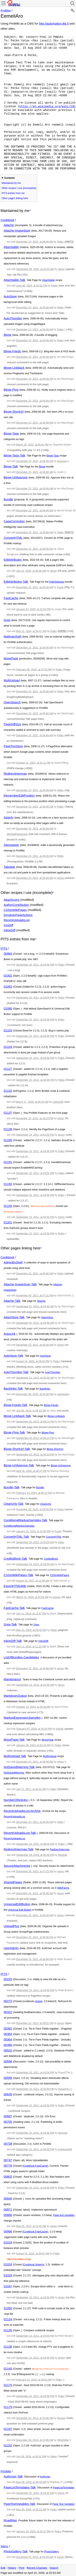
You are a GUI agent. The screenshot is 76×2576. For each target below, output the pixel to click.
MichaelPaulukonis (17, 834)
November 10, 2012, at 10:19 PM (34, 1118)
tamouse (62, 461)
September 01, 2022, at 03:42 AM (35, 2493)
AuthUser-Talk (13, 2476)
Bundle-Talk (11, 1487)
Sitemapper (11, 845)
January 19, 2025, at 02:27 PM (33, 2531)
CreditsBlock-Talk (15, 1558)
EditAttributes (13, 559)
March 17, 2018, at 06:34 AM (32, 1101)
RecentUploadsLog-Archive (22, 1811)
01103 (8, 1030)
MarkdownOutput (15, 1695)
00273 (8, 2001)
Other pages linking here (15, 198)
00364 (8, 2039)
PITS (4, 948)
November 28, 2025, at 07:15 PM (34, 1871)
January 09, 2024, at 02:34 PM (33, 1745)
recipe (38, 2001)
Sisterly (9, 817)
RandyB (62, 1855)
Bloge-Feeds (12, 351)
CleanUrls (45, 1504)
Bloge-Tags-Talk (14, 455)
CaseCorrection (14, 521)
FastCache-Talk (14, 1608)
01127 (8, 1068)
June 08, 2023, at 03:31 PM (31, 285)
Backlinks (45, 1388)
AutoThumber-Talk (16, 1372)
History (12, 2567)
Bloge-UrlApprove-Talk (19, 1465)
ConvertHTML (13, 537)
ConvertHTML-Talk (16, 1536)
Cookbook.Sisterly (33, 2264)
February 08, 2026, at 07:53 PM (34, 669)
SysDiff (8, 925)
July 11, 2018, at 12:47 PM (31, 1613)
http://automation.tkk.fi (54, 23)
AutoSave (10, 296)
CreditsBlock (51, 1558)
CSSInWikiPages (15, 910)
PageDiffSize (12, 724)
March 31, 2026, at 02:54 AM (32, 1597)
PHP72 (69, 241)
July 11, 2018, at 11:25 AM (31, 1646)
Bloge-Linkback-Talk (17, 1416)
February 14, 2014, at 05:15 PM (34, 1493)
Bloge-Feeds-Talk (15, 1405)
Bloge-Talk (11, 466)
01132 (8, 1090)
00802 (8, 2176)
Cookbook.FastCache (35, 2165)
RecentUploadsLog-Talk (20, 1832)
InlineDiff (9, 930)
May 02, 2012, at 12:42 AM (31, 2226)
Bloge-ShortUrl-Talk (17, 1449)
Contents (9, 178)
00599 (8, 2077)
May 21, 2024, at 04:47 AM (31, 631)
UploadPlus (11, 1926)
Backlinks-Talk (13, 1388)
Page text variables (64, 2215)
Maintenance (12, 1679)
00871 (8, 2209)
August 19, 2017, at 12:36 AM (32, 1580)
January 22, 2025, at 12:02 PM (33, 609)
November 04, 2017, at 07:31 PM (34, 1295)
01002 (8, 975)
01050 (8, 2308)
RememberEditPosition (19, 795)
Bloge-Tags (11, 433)
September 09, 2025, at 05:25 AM (35, 269)
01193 (8, 1206)
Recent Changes (37, 2567)
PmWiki (6, 2471)
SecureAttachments (17, 1865)
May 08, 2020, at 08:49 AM (31, 2482)
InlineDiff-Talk (13, 1641)
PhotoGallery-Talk (16, 2551)
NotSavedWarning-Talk (19, 1767)
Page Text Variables (63, 2504)
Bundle (8, 499)
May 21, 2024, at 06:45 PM (31, 1630)
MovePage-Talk (14, 1739)
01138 (8, 1129)
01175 (8, 2385)
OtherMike (63, 2440)
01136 (8, 2346)
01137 (8, 1112)
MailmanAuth (12, 636)
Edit (3, 2567)
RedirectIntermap (15, 773)
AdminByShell (13, 1262)
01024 (8, 2264)
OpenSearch (12, 702)
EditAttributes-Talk (16, 581)
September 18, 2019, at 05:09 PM (35, 1855)
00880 (8, 2215)
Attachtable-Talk (14, 280)
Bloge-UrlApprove (16, 477)
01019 (8, 2242)
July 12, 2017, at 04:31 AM (31, 1789)
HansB (59, 1728)
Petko (60, 241)
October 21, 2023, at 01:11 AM (33, 762)
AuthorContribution (16, 904)
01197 (8, 2429)
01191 (8, 1162)
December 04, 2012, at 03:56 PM (34, 2418)
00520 (8, 2050)
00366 (8, 2045)
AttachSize (47, 1317)
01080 (8, 1008)
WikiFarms (63, 1887)
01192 (8, 1184)
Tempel (61, 2418)
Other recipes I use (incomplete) (19, 188)
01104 (8, 1046)
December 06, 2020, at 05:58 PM (34, 1394)
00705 (8, 2121)
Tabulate (9, 866)
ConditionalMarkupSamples (19, 1525)
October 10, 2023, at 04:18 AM (33, 1706)
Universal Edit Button (19, 1909)
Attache (9, 225)
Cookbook (7, 220)
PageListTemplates (63, 2487)
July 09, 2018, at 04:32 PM (31, 2456)
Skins (4, 2546)
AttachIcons (11, 899)
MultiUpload (12, 680)
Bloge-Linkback (14, 367)
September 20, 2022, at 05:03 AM (35, 1542)
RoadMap (10, 2520)
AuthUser (45, 2476)
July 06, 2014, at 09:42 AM (31, 1410)
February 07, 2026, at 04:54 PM (34, 1728)
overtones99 (65, 2149)
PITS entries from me (13, 193)
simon (61, 269)
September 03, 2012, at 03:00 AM (35, 1564)
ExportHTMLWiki (15, 1586)
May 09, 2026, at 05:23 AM (31, 2509)
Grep (7, 620)
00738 (8, 2143)
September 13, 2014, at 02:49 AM (35, 1685)
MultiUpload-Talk (15, 1756)
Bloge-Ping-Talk (14, 1432)
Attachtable (11, 247)
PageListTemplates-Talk (20, 2487)
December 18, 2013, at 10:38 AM (34, 2440)
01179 (8, 2407)
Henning (62, 2132)
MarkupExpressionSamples (22, 1717)
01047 (8, 2286)
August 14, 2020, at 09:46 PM (32, 1361)
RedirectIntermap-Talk (18, 1849)
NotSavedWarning (14, 1772)
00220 (8, 1979)
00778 (8, 2165)
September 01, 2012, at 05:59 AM (35, 1377)
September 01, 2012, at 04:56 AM (35, 1323)
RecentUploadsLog (17, 920)
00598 (8, 2061)
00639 (8, 2094)
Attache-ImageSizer (17, 230)
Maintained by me (11, 183)
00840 (8, 2198)
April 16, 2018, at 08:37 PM (31, 1471)
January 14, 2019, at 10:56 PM (33, 1531)
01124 (8, 2319)
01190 (8, 1140)
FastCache (11, 598)
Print (21, 2567)
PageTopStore (13, 746)
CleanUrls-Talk (14, 1503)
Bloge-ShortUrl (14, 411)
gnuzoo (56, 1597)
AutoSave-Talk (13, 1355)
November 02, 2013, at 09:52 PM (34, 2023)
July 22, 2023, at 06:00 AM (31, 570)
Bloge (7, 334)
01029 (8, 2275)
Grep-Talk (10, 1624)
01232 (8, 2445)
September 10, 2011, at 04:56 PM (35, 964)
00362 (8, 2028)
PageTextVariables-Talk (19, 2504)
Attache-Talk (12, 1300)
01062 (8, 986)
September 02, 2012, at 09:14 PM (35, 1438)
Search (54, 2567)
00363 (8, 2034)
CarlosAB (57, 1101)
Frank (60, 587)
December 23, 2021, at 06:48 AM (34, 241)
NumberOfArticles (16, 1800)
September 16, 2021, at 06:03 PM (35, 1844)
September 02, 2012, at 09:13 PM (35, 1421)
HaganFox (64, 2089)
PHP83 (62, 631)
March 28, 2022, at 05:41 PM (32, 444)
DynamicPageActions (18, 915)
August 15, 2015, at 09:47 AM (32, 2253)
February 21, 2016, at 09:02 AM (33, 2379)
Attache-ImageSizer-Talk (20, 1284)
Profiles (6, 10)
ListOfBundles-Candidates (21, 1657)
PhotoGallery (51, 2551)
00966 (8, 2231)
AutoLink (9, 1333)
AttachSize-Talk (14, 1317)
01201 (8, 1222)
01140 (8, 2368)
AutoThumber (13, 318)
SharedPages (13, 1882)
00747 (8, 2160)
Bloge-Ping (11, 389)
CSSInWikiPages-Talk (18, 1575)
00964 (8, 953)
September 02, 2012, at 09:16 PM (35, 1454)
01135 (8, 2330)
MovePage (11, 658)
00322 (8, 2012)
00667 (8, 2116)
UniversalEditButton (17, 1904)
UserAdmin (11, 1948)
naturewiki (63, 1394)
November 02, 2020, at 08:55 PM (34, 1509)
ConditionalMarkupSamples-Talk (25, 1520)
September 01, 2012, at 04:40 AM (35, 1306)
